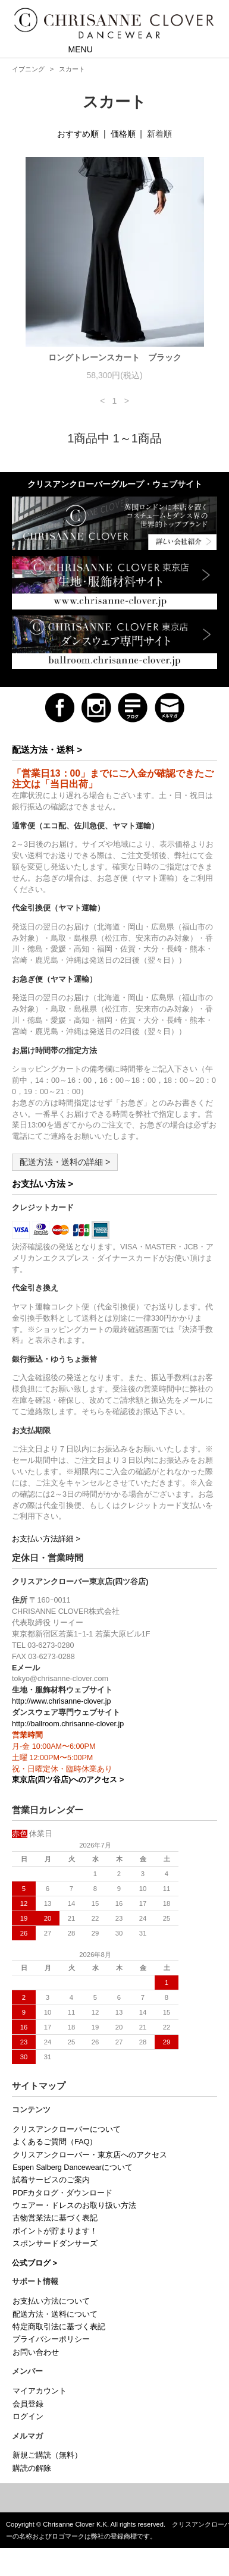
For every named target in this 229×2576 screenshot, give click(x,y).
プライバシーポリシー (51, 2339)
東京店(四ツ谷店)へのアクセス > (68, 1780)
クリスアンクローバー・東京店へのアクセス (89, 2155)
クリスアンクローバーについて (66, 2129)
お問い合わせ (35, 2352)
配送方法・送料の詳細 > (65, 1162)
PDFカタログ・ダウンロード (62, 2193)
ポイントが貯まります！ (55, 2231)
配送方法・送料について (55, 2314)
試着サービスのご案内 (51, 2180)
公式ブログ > (34, 2263)
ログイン (27, 2416)
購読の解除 (31, 2468)
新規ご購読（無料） (47, 2455)
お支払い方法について (51, 2301)
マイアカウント (39, 2391)
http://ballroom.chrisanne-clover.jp (68, 1724)
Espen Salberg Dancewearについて (72, 2167)
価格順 (123, 134)
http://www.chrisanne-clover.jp (61, 1701)
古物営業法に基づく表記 (55, 2218)
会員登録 (27, 2404)
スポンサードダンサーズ (55, 2243)
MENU (72, 49)
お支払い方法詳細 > (46, 1539)
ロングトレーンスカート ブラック (114, 357)
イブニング (28, 69)
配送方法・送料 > (47, 749)
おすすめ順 (78, 134)
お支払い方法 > (42, 1184)
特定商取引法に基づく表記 (58, 2327)
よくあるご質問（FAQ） (54, 2142)
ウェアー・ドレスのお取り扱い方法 (74, 2205)
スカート (72, 69)
